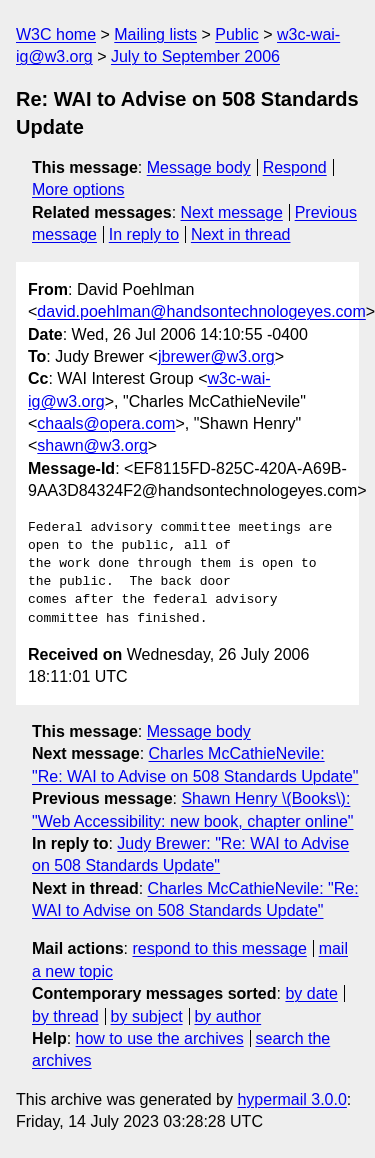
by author (227, 1016)
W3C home (56, 34)
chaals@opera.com (106, 423)
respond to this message (219, 948)
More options (78, 189)
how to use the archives (160, 1038)
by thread (65, 1016)
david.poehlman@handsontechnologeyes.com (201, 311)
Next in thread (241, 234)
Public (237, 34)
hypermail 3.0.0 (291, 1099)
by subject (147, 1016)
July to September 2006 (195, 56)
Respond (295, 167)
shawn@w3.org (92, 445)
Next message (232, 212)
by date (311, 993)
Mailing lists (155, 34)
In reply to (144, 234)
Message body (199, 167)
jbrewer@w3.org (216, 356)
